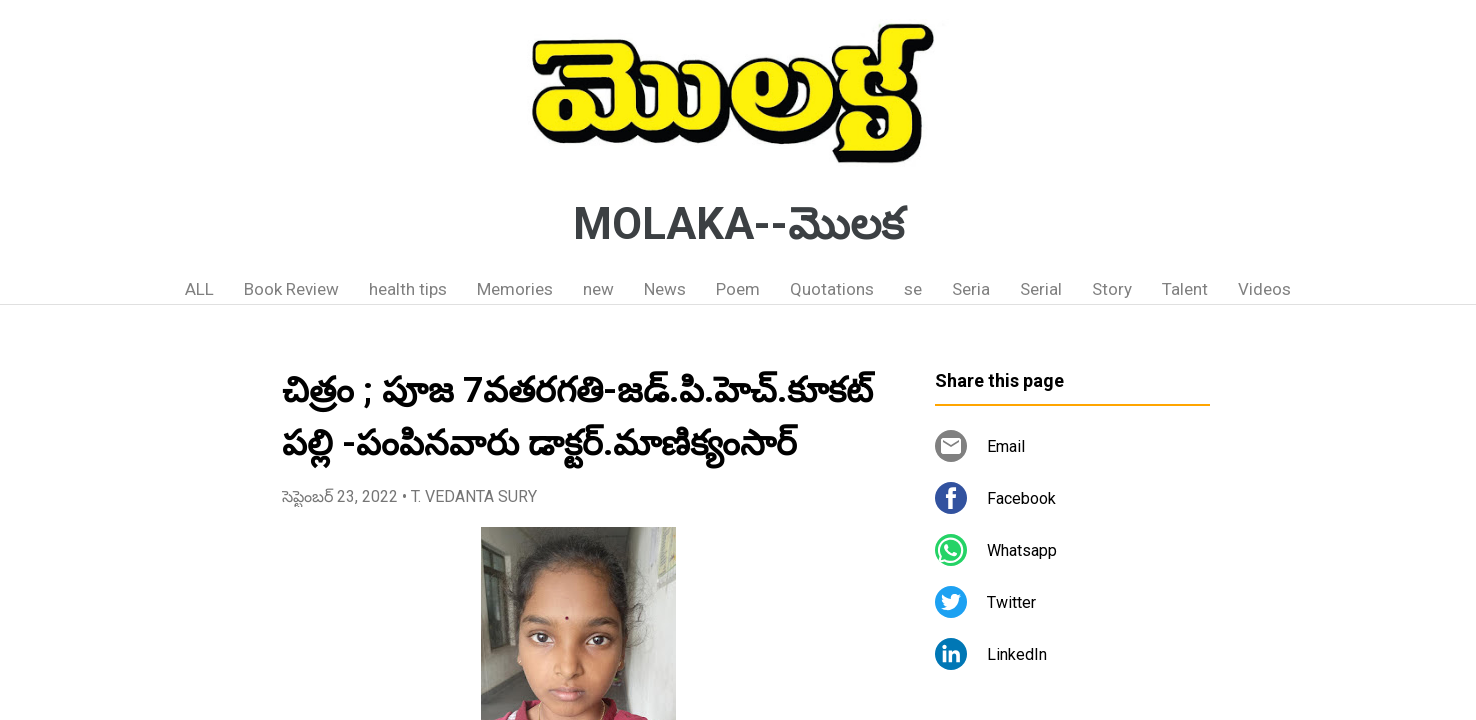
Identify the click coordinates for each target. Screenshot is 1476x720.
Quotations (832, 289)
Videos (1264, 289)
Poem (738, 289)
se (913, 289)
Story (1112, 289)
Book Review (291, 289)
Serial (1041, 289)
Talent (1185, 289)
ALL (199, 289)
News (665, 289)
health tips (408, 289)
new (598, 289)
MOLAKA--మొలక (738, 224)
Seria (971, 289)
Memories (515, 289)
